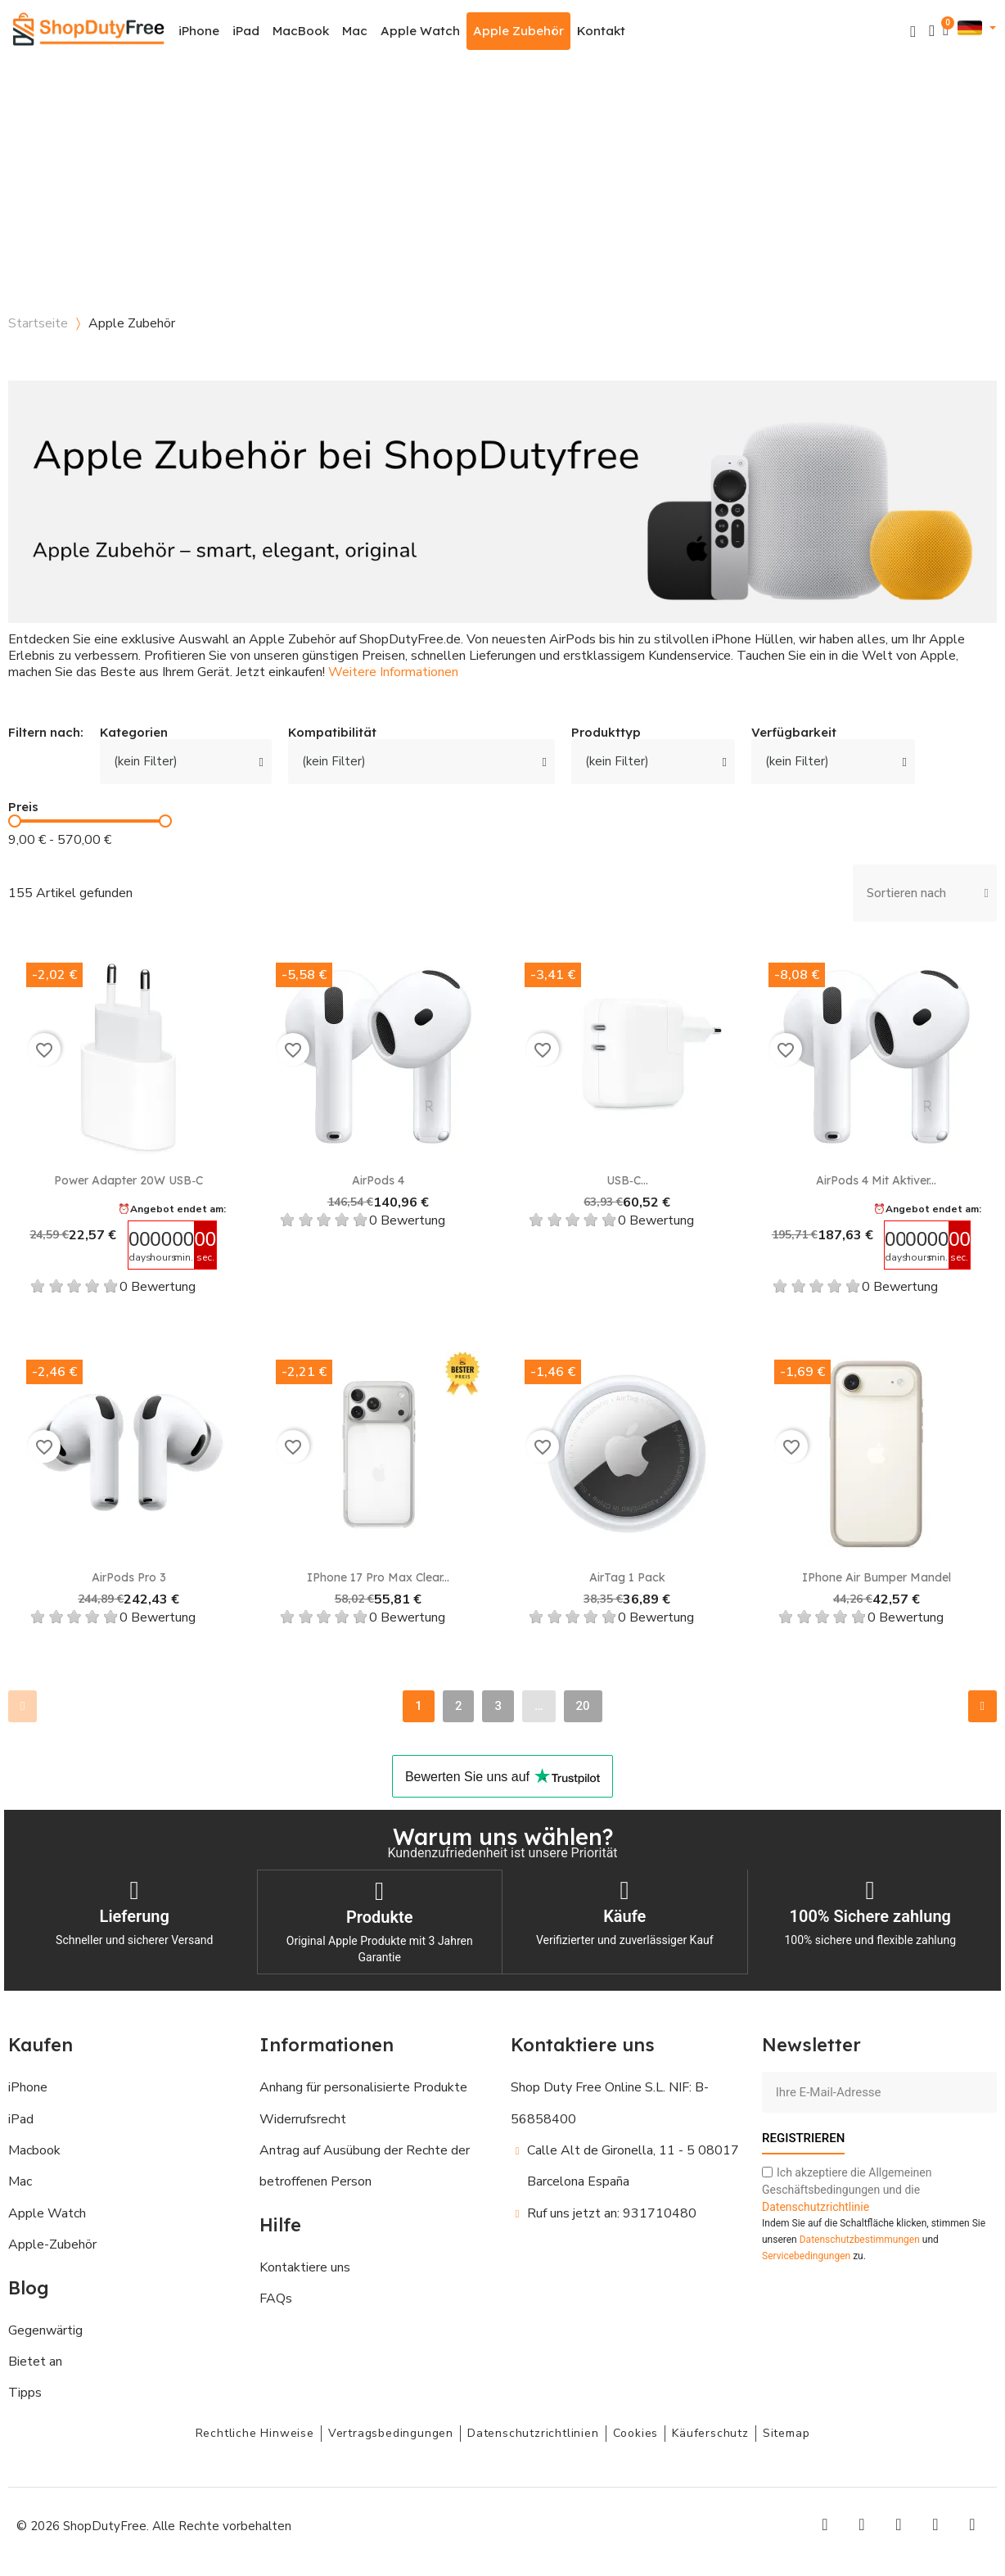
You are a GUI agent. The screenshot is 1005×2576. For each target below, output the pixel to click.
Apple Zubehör (518, 30)
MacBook (301, 30)
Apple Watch (420, 30)
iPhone (198, 30)
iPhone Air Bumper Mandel (876, 1577)
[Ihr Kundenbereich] (932, 30)
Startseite (38, 323)
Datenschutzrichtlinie (815, 2205)
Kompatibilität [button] (332, 733)
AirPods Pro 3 (129, 1577)
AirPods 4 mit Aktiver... (876, 1180)
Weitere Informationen (393, 672)
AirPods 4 (378, 1180)
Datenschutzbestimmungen (860, 2238)
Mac (354, 30)
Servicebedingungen (806, 2254)
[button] (913, 31)
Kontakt (601, 30)
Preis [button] (23, 807)
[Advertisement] (502, 184)
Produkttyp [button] (606, 733)
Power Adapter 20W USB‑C (128, 1180)
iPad (245, 30)
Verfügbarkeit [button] (793, 733)
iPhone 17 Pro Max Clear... (378, 1577)
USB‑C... (627, 1180)
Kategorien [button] (134, 733)
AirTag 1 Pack (627, 1577)
